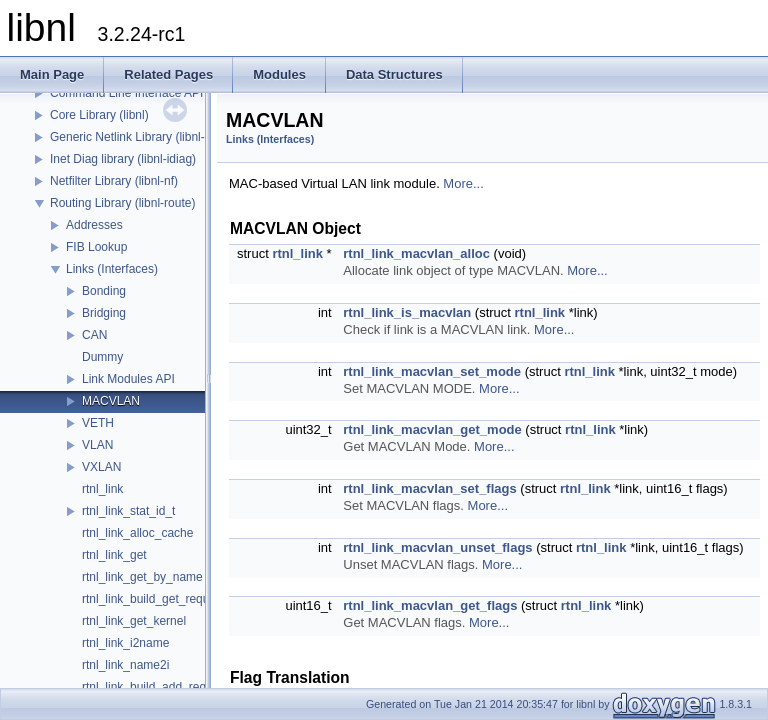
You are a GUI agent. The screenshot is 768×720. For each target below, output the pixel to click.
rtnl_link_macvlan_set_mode (432, 371)
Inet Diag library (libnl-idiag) (123, 159)
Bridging (104, 313)
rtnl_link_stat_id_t (128, 511)
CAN (94, 335)
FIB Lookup (96, 247)
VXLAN (101, 467)
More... (463, 183)
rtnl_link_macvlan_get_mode (432, 429)
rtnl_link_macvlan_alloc (416, 253)
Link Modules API (128, 379)
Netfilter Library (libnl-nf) (114, 181)
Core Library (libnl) (99, 115)
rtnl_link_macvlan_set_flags (429, 488)
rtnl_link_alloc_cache (137, 533)
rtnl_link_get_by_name (142, 577)
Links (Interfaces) (112, 269)
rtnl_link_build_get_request (153, 599)
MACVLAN (111, 401)
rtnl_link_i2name (125, 643)
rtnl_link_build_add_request (155, 687)
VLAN (97, 445)
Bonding (104, 291)
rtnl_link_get (114, 555)
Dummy (102, 357)
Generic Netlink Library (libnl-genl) (140, 137)
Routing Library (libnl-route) (122, 203)
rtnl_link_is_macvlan (407, 312)
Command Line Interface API (126, 93)
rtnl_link (102, 489)
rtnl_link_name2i (125, 665)
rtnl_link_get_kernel (134, 621)
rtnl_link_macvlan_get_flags (430, 605)
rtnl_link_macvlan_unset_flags (437, 547)
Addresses (94, 225)
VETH (98, 423)
